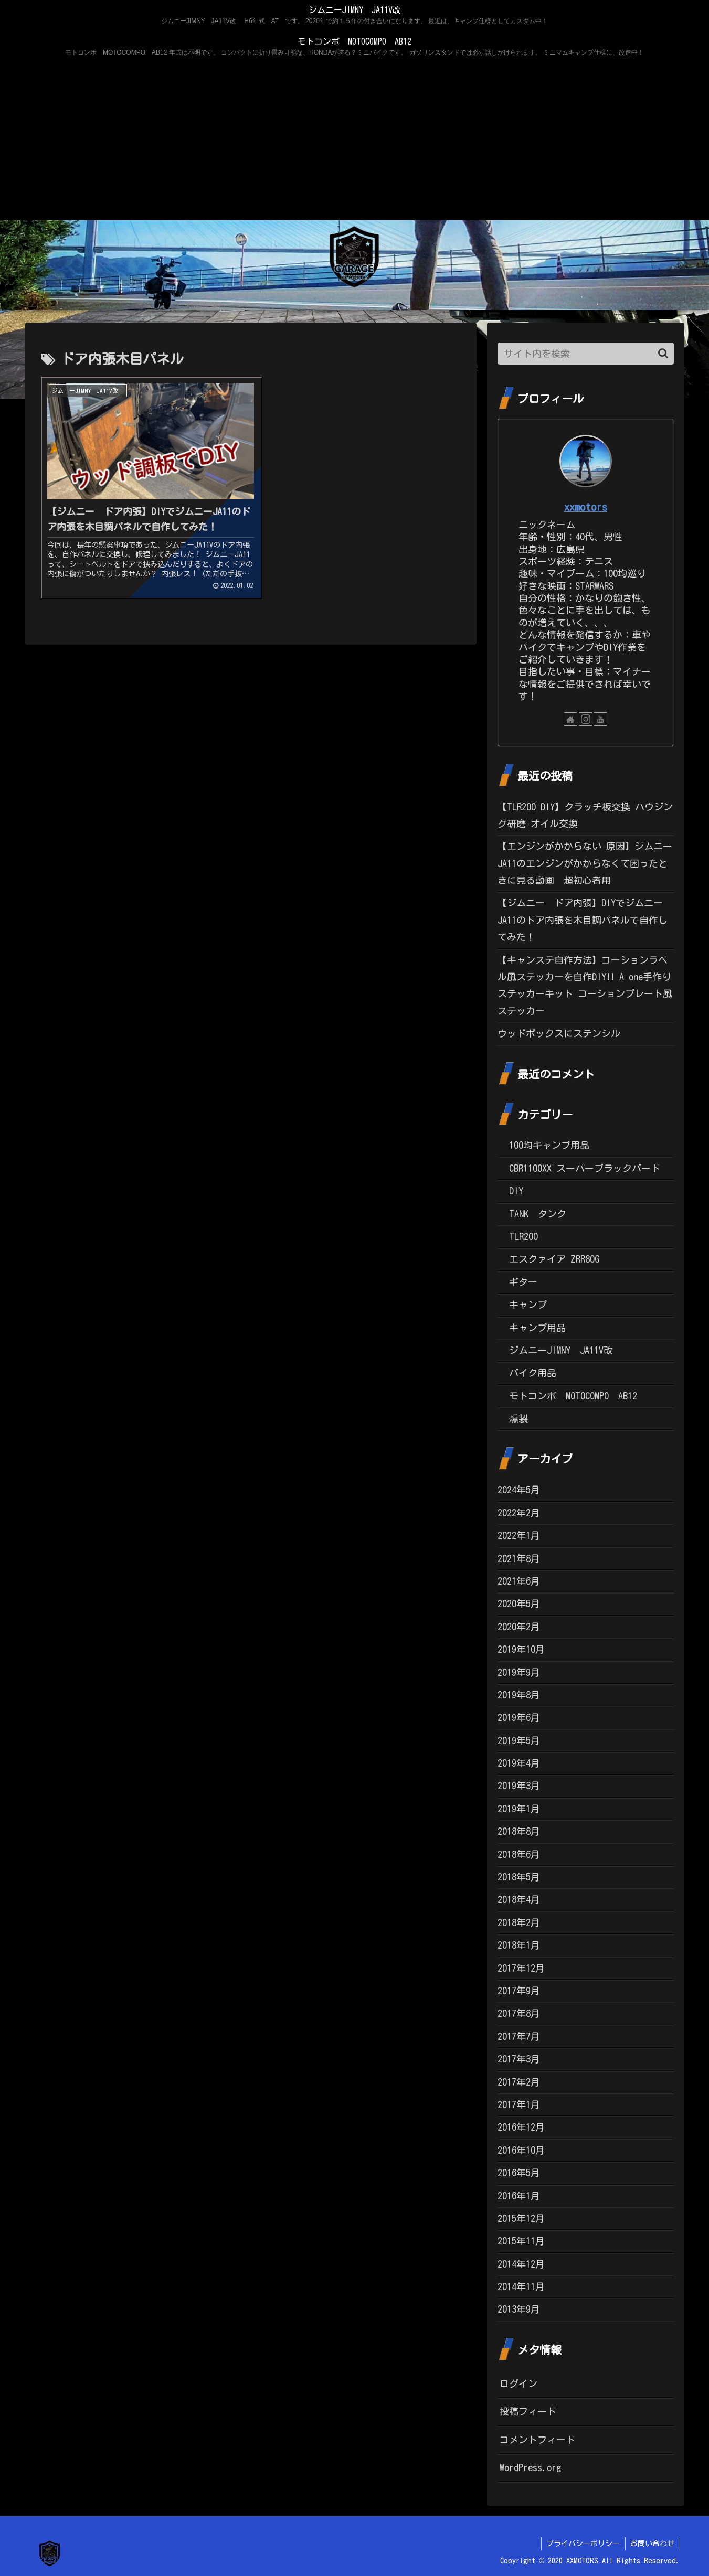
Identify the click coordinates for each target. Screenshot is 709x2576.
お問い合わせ (652, 2543)
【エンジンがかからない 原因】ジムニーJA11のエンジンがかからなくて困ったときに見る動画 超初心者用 (585, 863)
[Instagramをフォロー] (585, 719)
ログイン (518, 2383)
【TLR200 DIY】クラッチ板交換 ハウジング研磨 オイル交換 (585, 815)
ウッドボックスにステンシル (559, 1033)
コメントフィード (537, 2439)
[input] (586, 354)
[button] (663, 353)
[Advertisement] (355, 141)
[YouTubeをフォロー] (600, 719)
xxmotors (585, 507)
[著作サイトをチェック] (570, 719)
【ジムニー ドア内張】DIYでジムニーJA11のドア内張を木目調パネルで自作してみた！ (583, 920)
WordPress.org (531, 2467)
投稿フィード (528, 2411)
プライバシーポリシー (582, 2543)
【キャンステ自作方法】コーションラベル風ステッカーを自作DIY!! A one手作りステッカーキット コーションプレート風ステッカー (585, 985)
